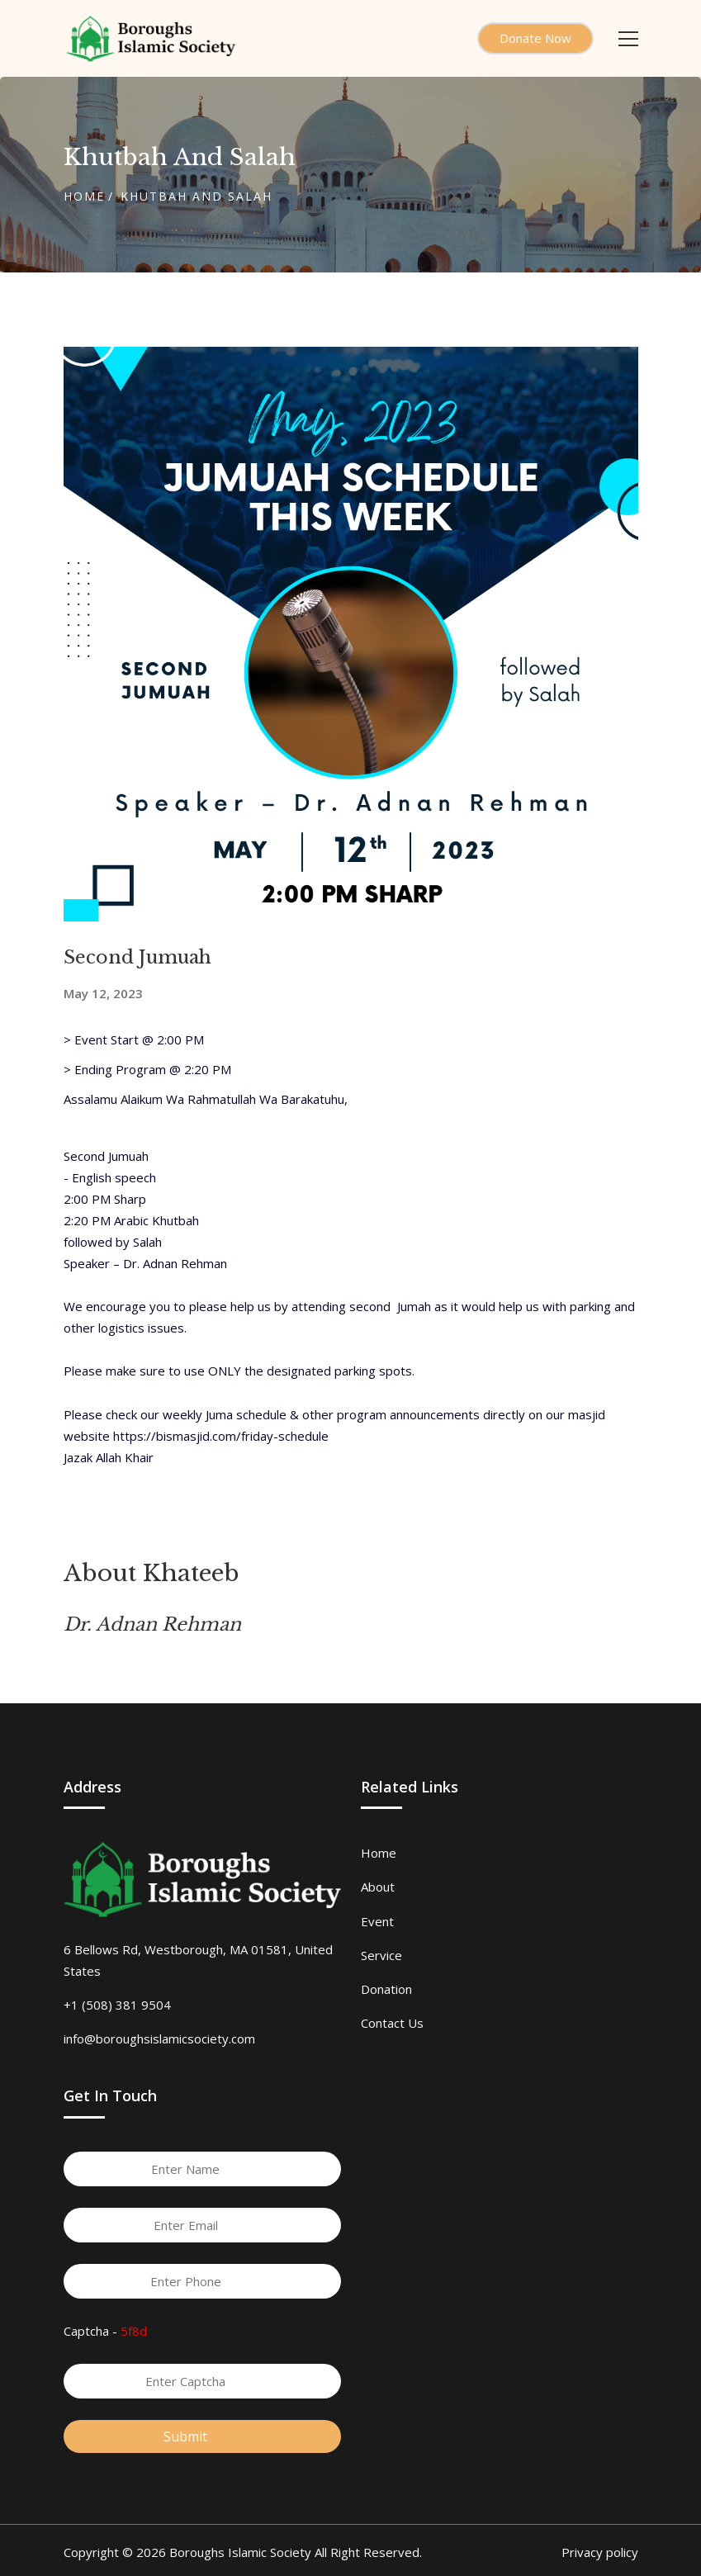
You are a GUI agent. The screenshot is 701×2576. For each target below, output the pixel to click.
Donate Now (535, 38)
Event (377, 1921)
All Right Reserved (367, 2552)
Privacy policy (599, 2552)
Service (381, 1955)
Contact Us (392, 2023)
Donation (386, 1989)
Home (84, 196)
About (378, 1886)
